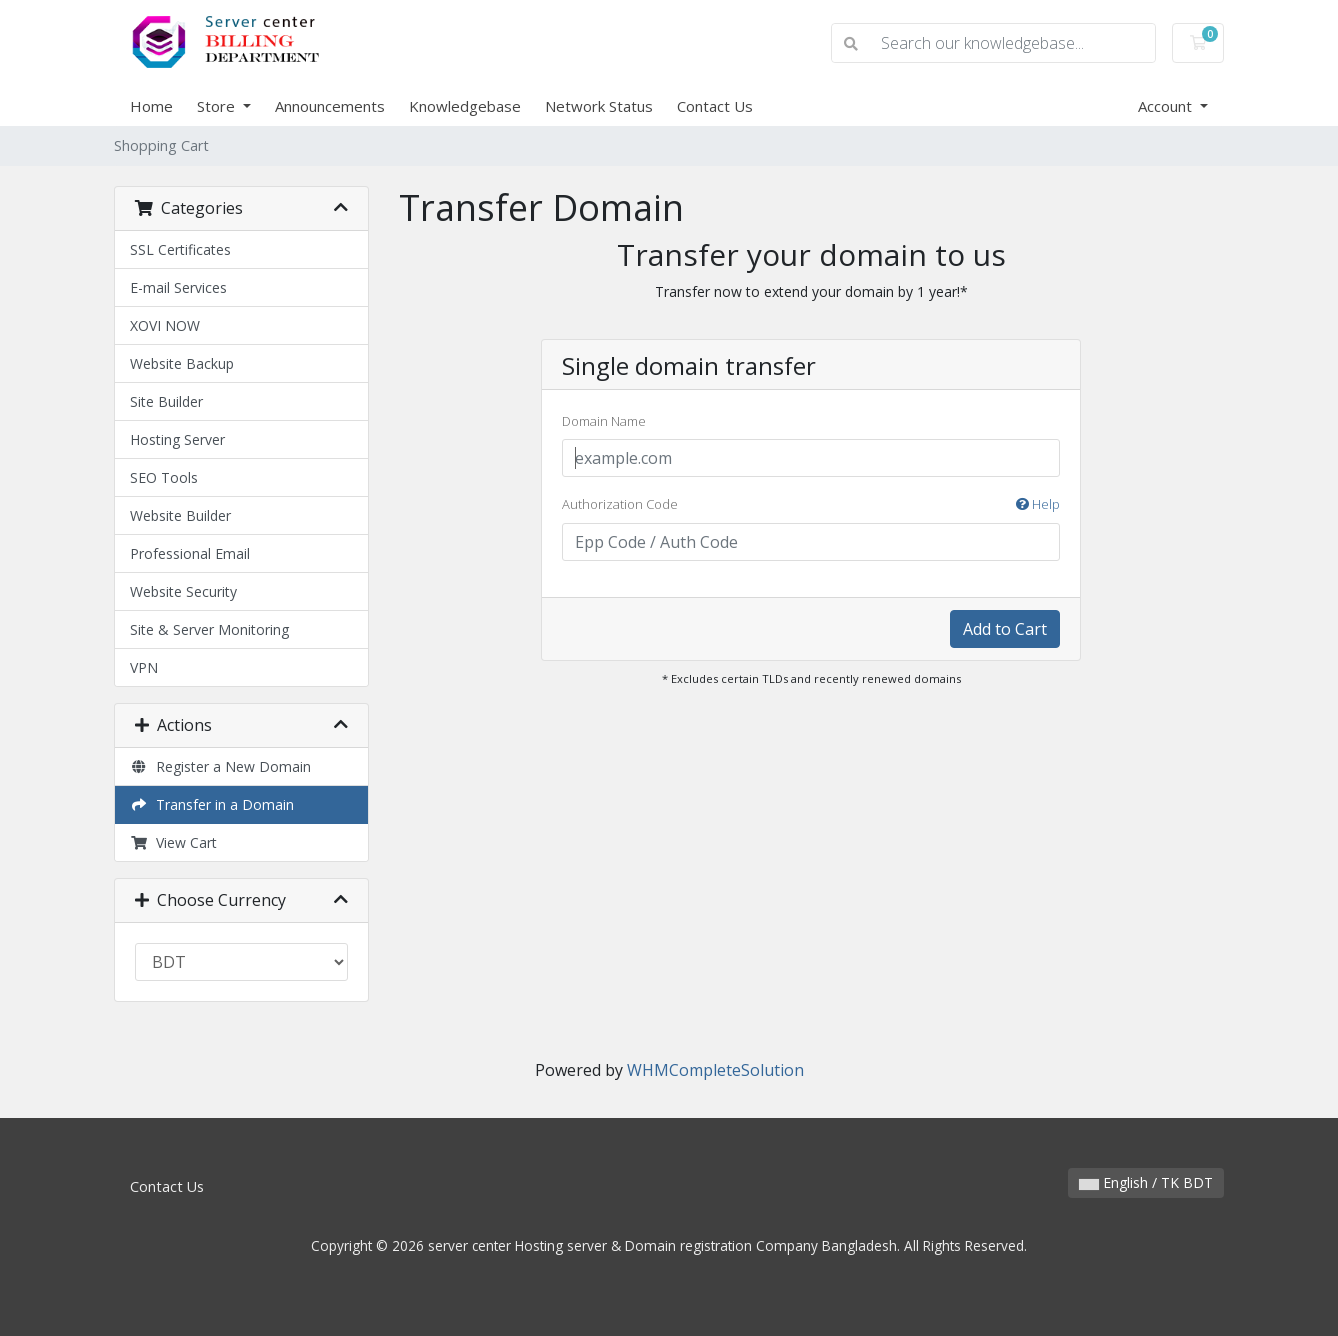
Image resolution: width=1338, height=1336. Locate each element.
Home (151, 106)
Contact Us (715, 106)
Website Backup (182, 363)
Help (1038, 504)
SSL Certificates (180, 249)
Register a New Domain (220, 766)
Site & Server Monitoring (209, 629)
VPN (144, 667)
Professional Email (190, 553)
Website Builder (180, 515)
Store (218, 106)
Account (1167, 106)
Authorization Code (811, 505)
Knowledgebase (465, 106)
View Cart (173, 842)
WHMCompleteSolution (715, 1070)
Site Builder (166, 401)
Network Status (599, 106)
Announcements (330, 106)
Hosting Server (177, 439)
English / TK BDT (1146, 1182)
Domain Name (604, 421)
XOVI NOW (165, 325)
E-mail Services (178, 287)
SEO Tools (164, 477)
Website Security (183, 591)
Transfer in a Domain (212, 804)
